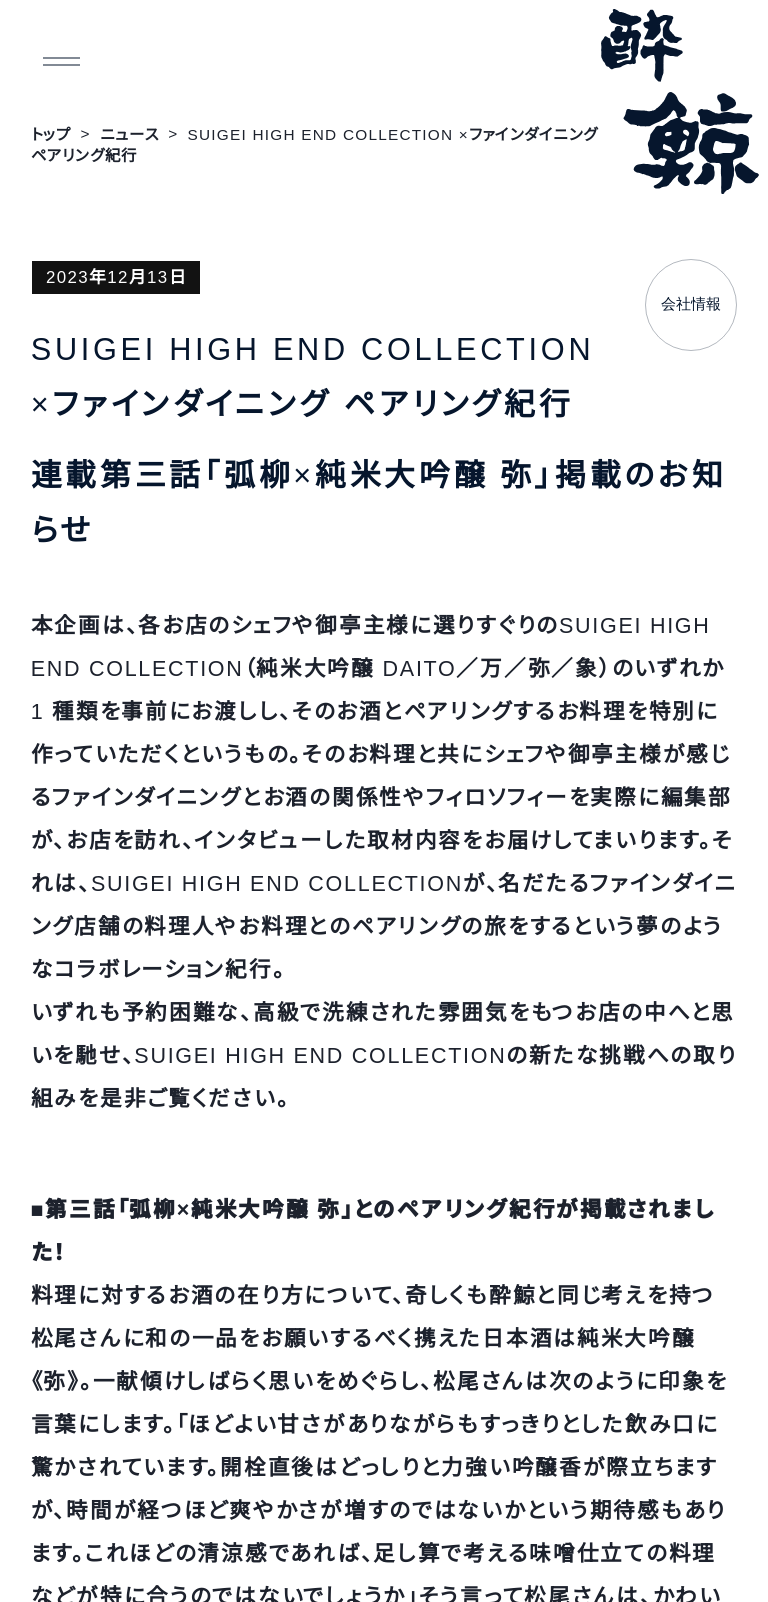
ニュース (129, 134)
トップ (51, 134)
